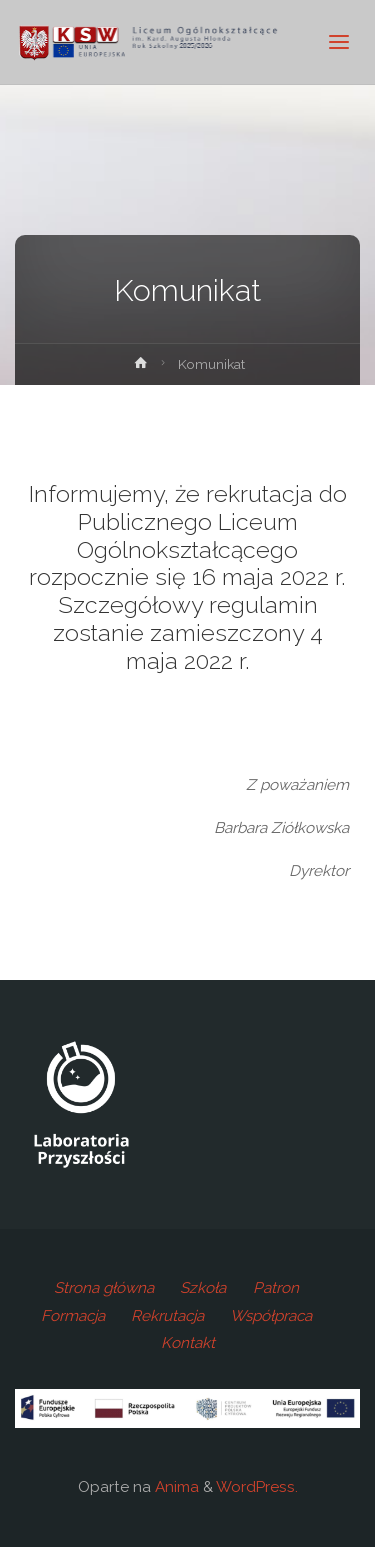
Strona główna (104, 1288)
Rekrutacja (167, 1316)
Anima (175, 1487)
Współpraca (271, 1316)
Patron (276, 1288)
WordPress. (257, 1487)
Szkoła (203, 1288)
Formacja (73, 1316)
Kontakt (188, 1343)
